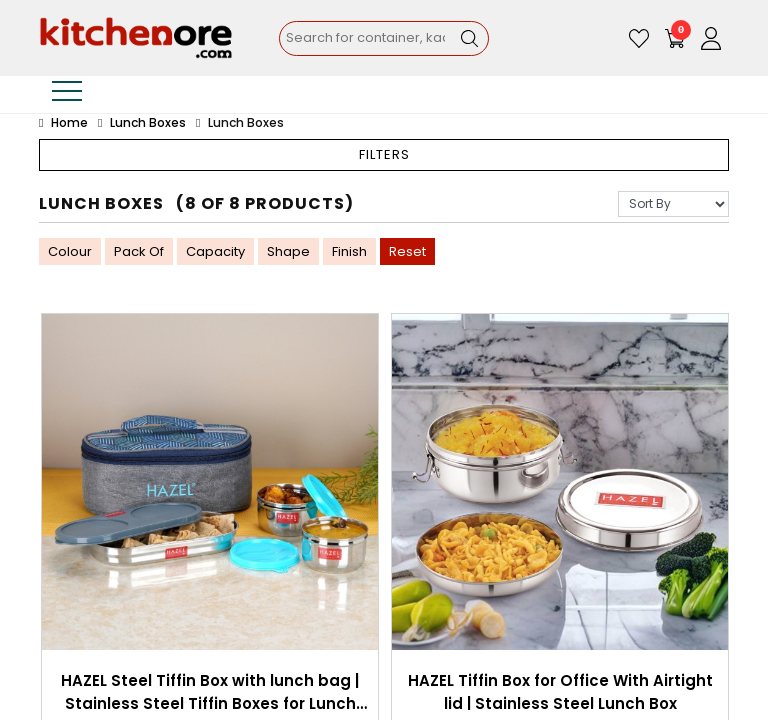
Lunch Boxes (148, 122)
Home (63, 122)
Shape (288, 251)
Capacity (215, 251)
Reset (407, 251)
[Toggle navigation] (67, 94)
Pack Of (139, 251)
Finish (349, 251)
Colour (70, 251)
